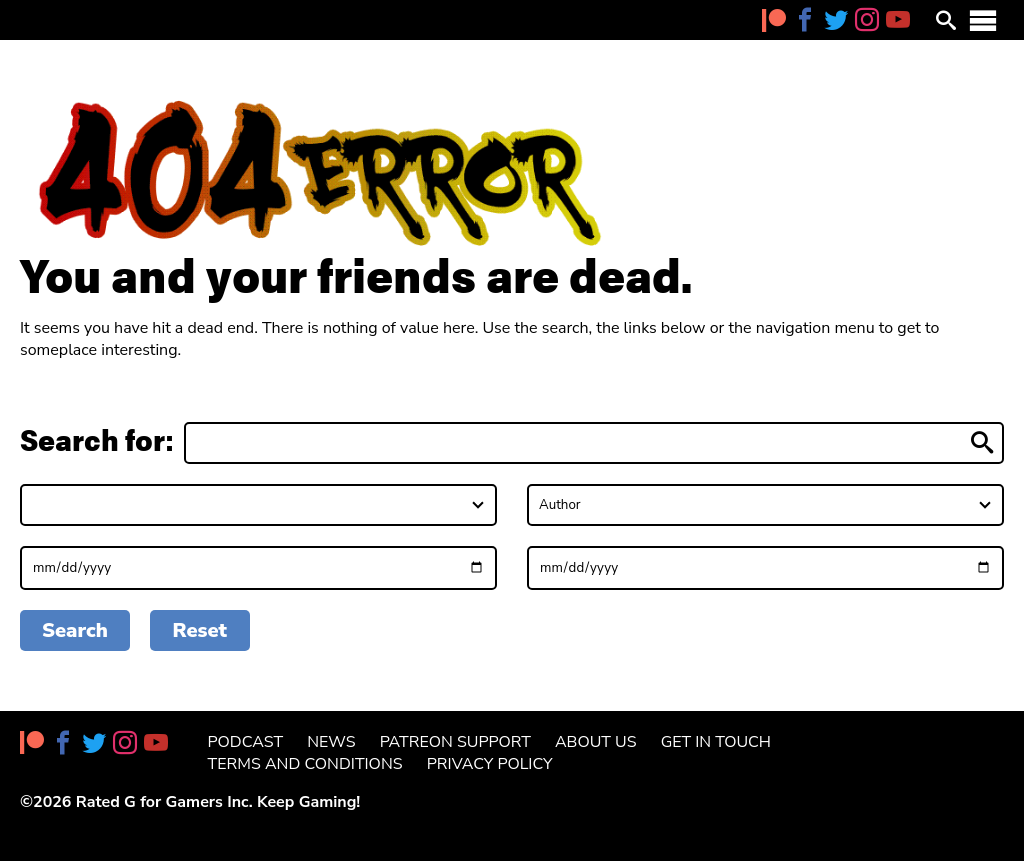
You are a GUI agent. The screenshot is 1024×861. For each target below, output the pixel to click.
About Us (596, 742)
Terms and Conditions (305, 764)
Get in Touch (716, 742)
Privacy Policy (490, 764)
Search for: (97, 441)
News (331, 742)
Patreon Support (455, 742)
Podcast (245, 742)
